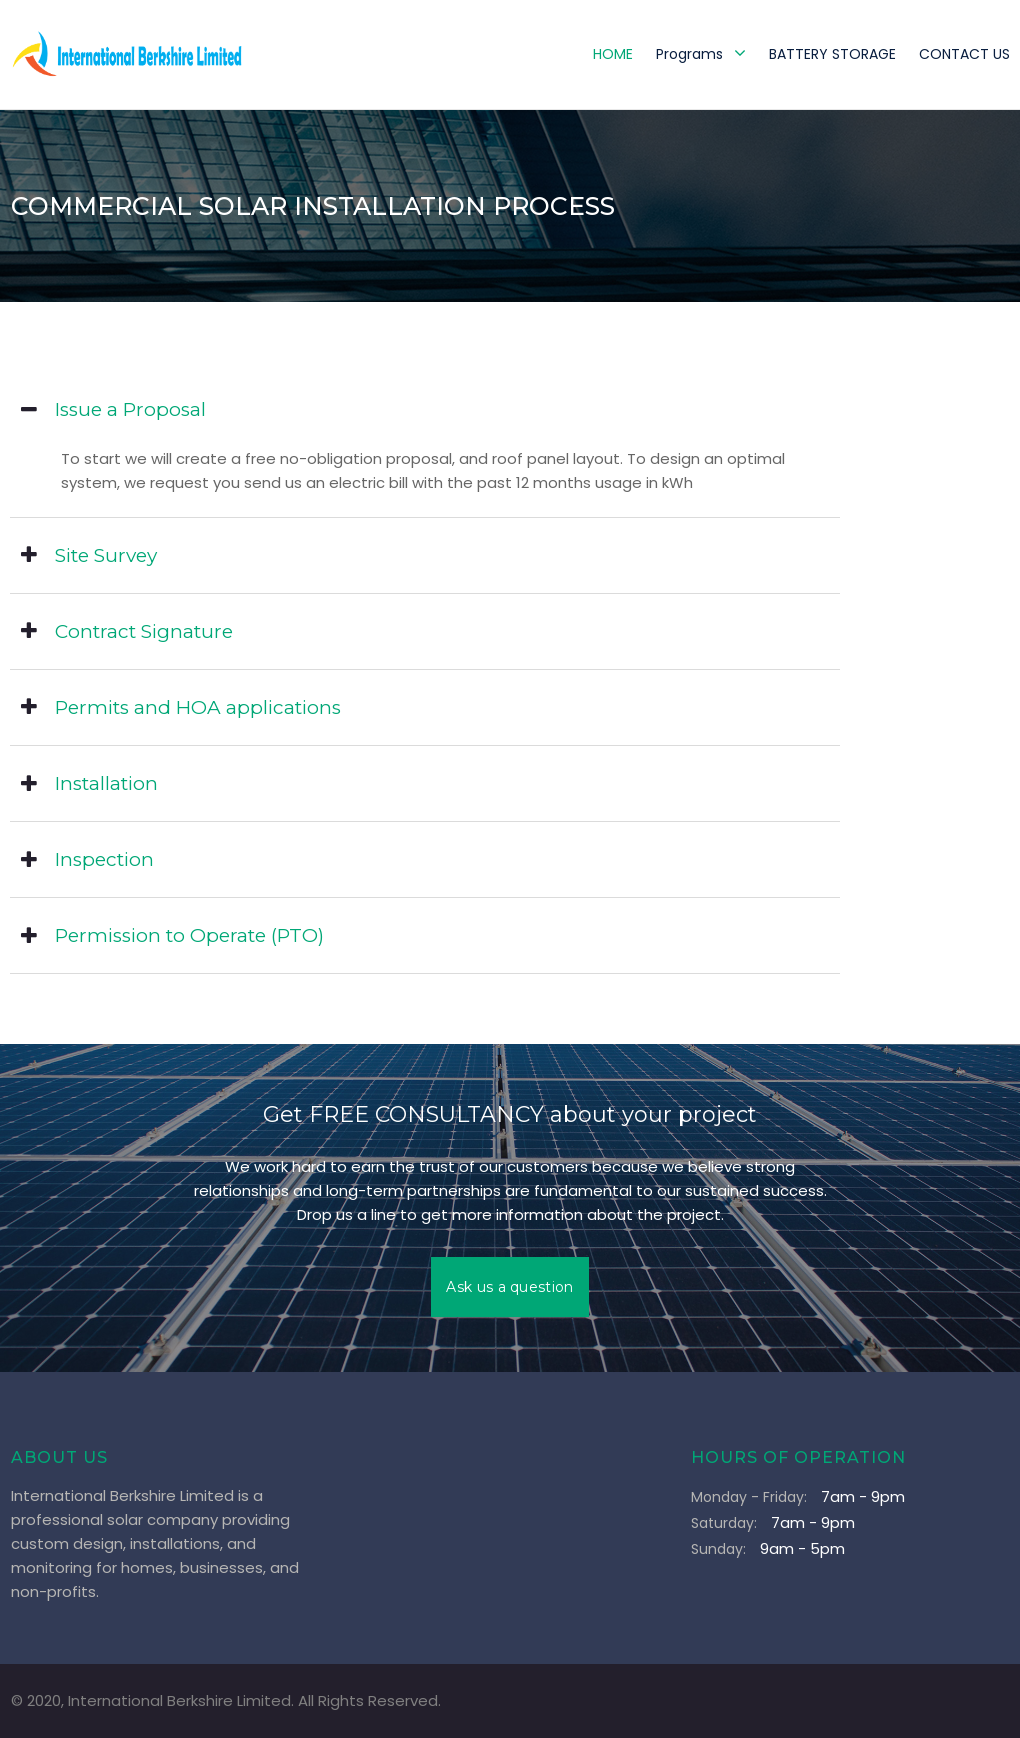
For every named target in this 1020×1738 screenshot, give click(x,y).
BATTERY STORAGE (832, 54)
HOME (613, 54)
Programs (701, 53)
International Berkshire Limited (179, 1700)
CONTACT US (964, 54)
